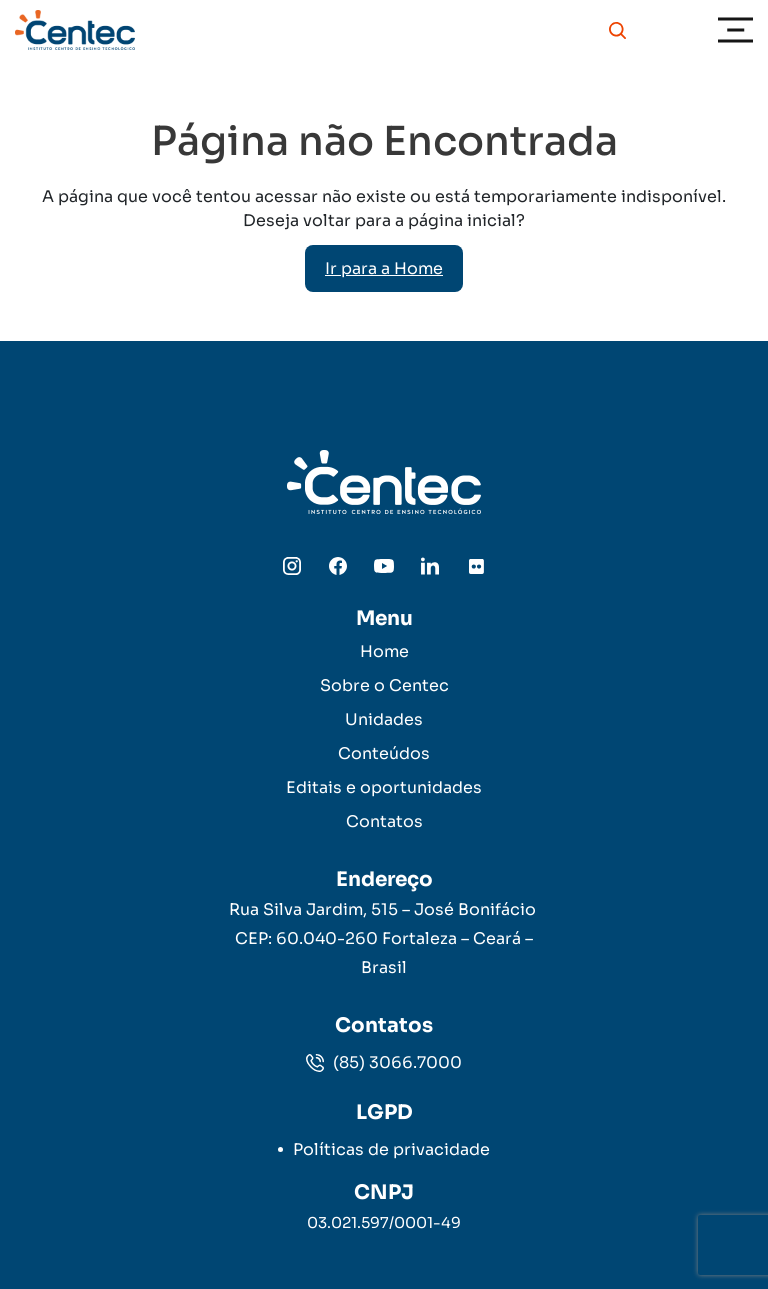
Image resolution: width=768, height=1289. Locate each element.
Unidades (384, 719)
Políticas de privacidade (391, 1149)
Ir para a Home (384, 268)
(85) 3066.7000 (384, 1062)
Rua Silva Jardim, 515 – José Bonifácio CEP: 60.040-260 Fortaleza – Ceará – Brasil (384, 938)
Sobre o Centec (384, 685)
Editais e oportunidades (384, 787)
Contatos (384, 821)
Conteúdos (384, 753)
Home (384, 651)
